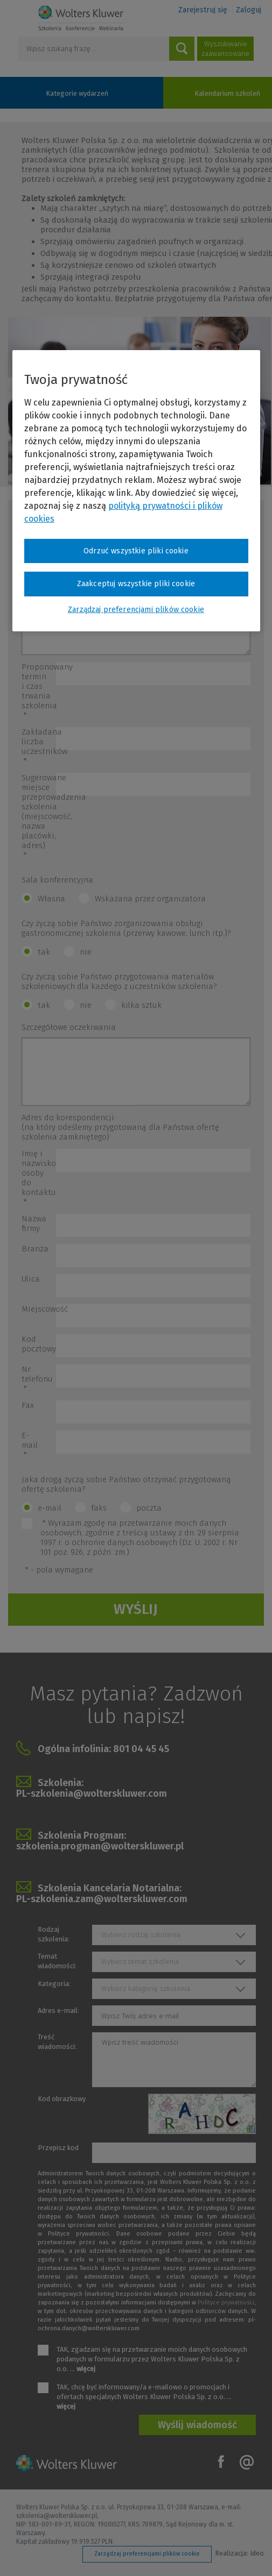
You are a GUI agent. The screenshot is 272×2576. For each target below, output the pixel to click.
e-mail (49, 1508)
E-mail (30, 1445)
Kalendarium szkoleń (227, 93)
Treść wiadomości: (57, 2042)
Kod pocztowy (39, 1344)
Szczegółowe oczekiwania (69, 1027)
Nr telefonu (37, 1378)
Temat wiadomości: (57, 1961)
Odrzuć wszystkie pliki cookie (136, 550)
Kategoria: (54, 1984)
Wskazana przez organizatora (150, 898)
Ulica (31, 1279)
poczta (149, 1508)
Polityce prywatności (226, 2302)
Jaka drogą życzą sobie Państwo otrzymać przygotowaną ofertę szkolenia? (126, 1484)
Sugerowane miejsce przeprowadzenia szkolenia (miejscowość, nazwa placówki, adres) (39, 816)
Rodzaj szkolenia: (53, 1934)
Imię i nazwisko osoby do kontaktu (39, 1178)
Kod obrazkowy (62, 2099)
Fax (28, 1405)
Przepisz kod (58, 2148)
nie (86, 952)
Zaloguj (248, 10)
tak (44, 952)
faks (99, 1508)
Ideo (257, 2553)
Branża (35, 1249)
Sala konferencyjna (57, 880)
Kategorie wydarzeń (77, 93)
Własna (51, 898)
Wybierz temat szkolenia (140, 1962)
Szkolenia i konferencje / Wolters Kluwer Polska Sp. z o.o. (80, 18)
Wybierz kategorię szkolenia (145, 1988)
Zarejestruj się (202, 10)
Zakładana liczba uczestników (39, 746)
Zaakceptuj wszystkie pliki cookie (136, 583)
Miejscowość (39, 1309)
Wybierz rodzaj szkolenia (140, 1935)
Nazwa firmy (34, 1223)
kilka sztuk (141, 1005)
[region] (136, 490)
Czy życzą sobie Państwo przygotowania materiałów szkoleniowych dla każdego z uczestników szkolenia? (119, 981)
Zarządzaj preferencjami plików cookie (147, 2553)
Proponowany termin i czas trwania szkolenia (39, 691)
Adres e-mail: (58, 2010)
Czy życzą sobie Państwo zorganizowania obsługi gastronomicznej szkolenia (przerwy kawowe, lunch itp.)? (126, 928)
